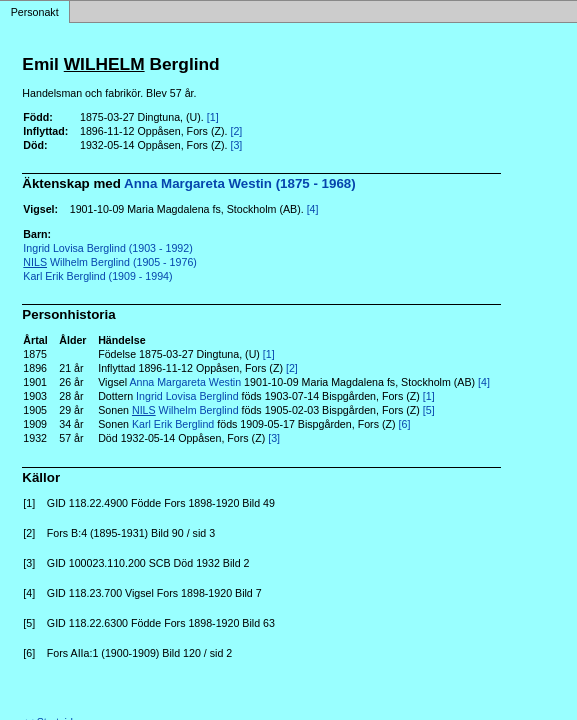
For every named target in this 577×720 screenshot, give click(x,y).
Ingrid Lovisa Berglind (187, 396)
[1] (213, 117)
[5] (429, 410)
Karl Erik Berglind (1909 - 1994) (97, 276)
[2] (236, 131)
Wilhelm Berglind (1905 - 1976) (110, 262)
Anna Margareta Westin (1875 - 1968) (240, 183)
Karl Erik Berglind (173, 424)
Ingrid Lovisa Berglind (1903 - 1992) (107, 248)
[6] (405, 424)
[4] (313, 209)
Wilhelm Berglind (185, 410)
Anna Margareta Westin (185, 382)
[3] (236, 145)
